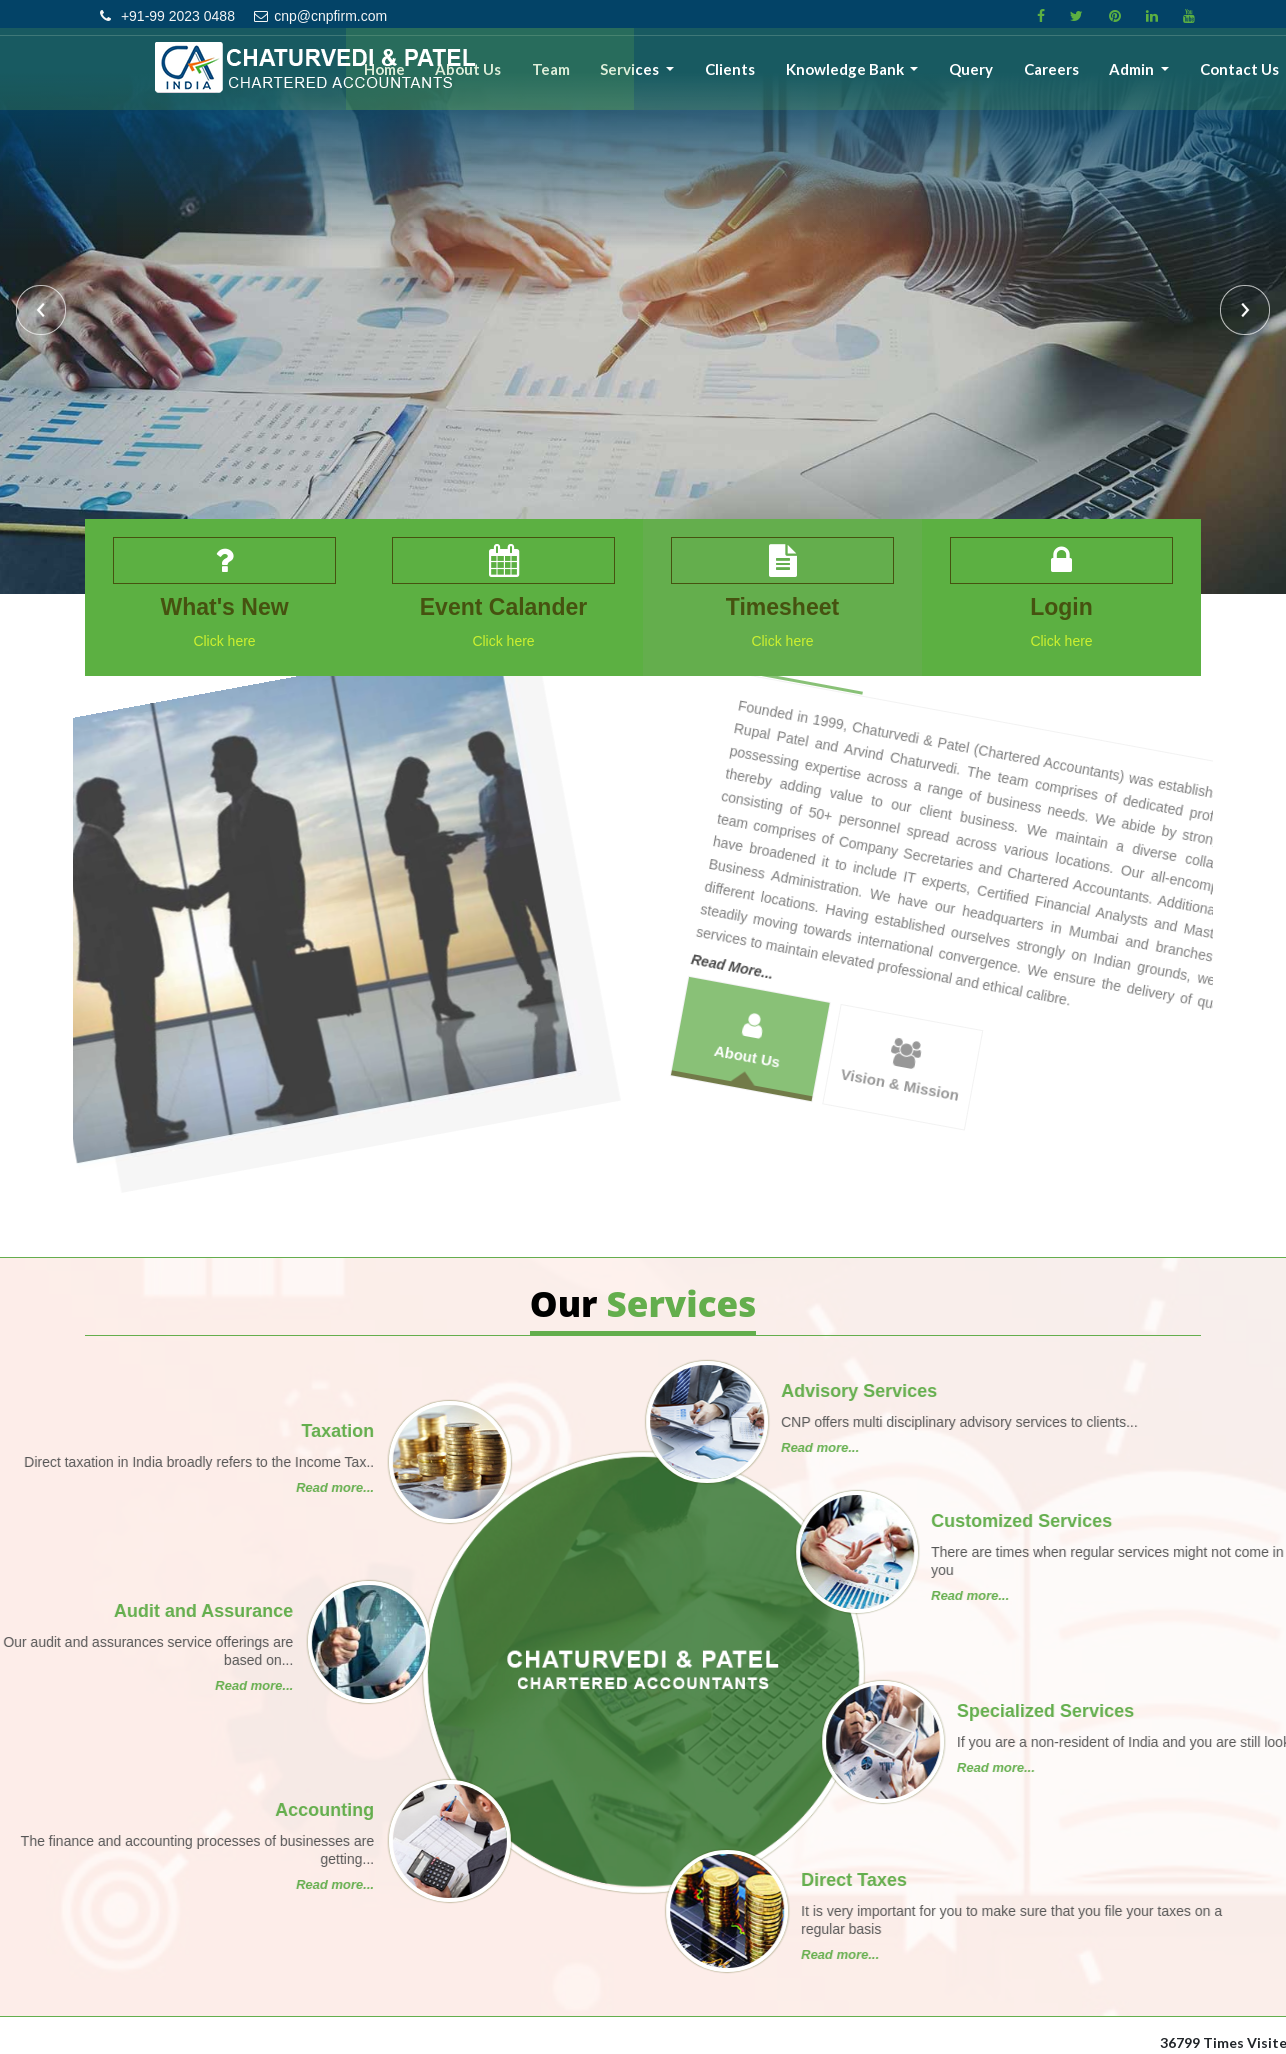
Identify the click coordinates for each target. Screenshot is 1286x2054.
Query (1006, 77)
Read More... (852, 809)
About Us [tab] (850, 872)
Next (1242, 312)
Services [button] (697, 77)
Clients (785, 77)
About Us (554, 77)
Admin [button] (1148, 77)
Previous (43, 312)
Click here (220, 642)
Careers (1076, 77)
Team (626, 77)
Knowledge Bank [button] (891, 77)
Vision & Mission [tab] (980, 961)
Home (479, 77)
